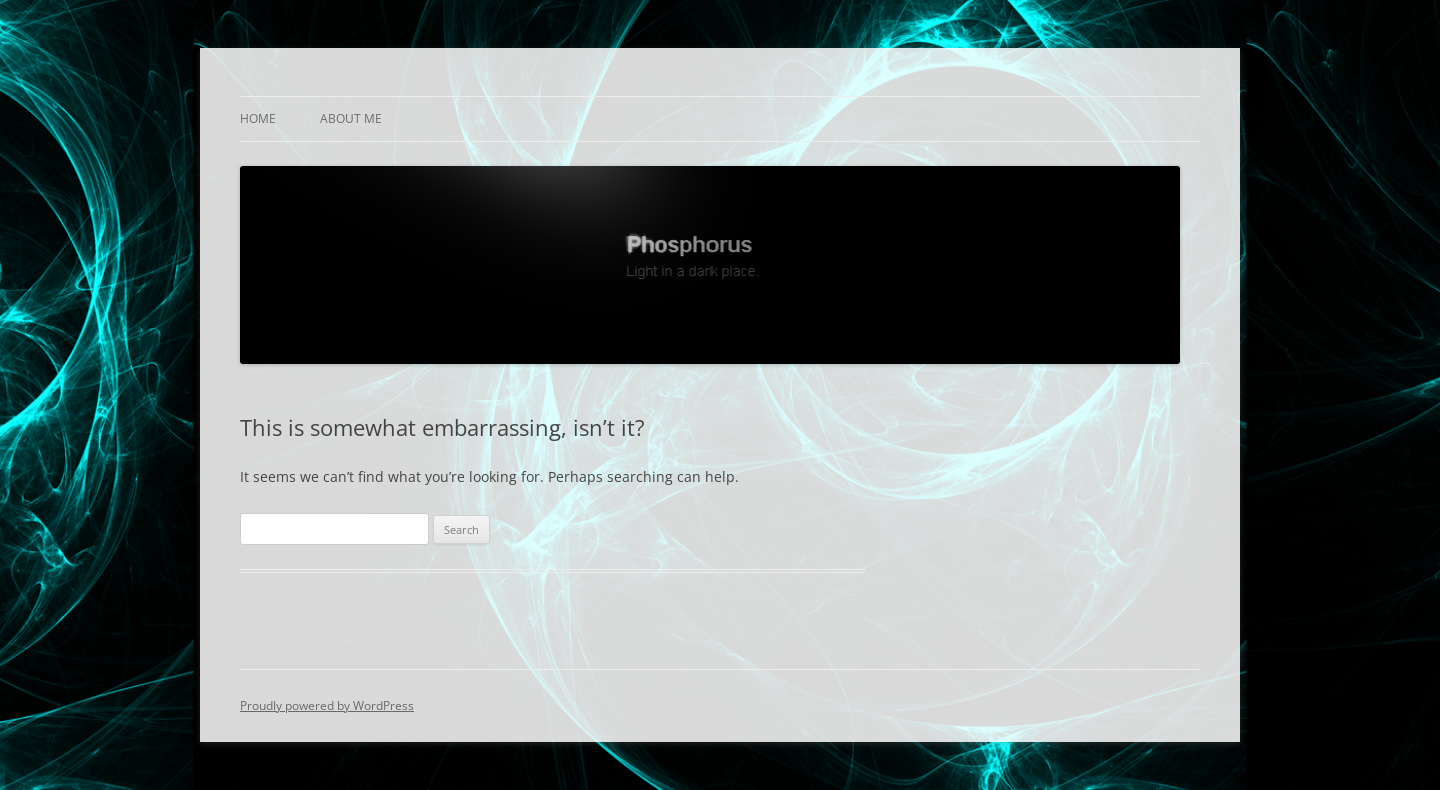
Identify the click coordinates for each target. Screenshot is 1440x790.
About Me (351, 118)
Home (258, 118)
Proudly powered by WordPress (327, 705)
